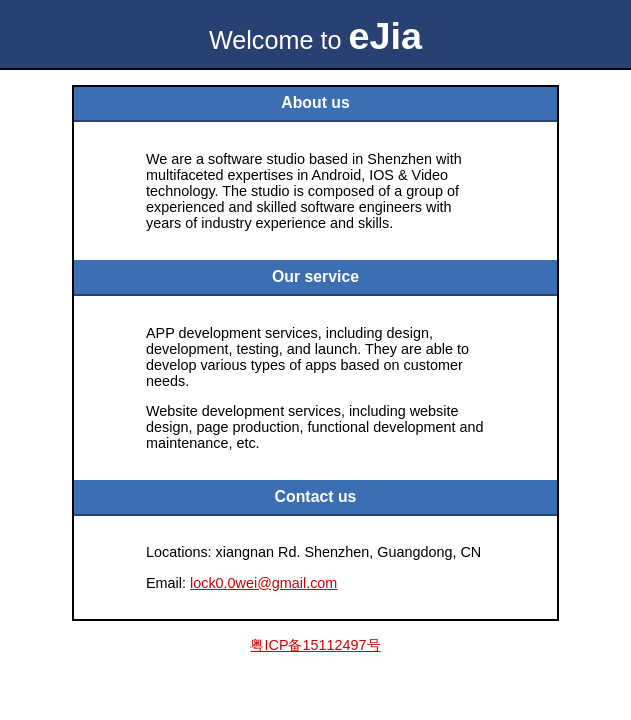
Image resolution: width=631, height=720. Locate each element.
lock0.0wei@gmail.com (263, 583)
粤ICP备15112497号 (315, 645)
